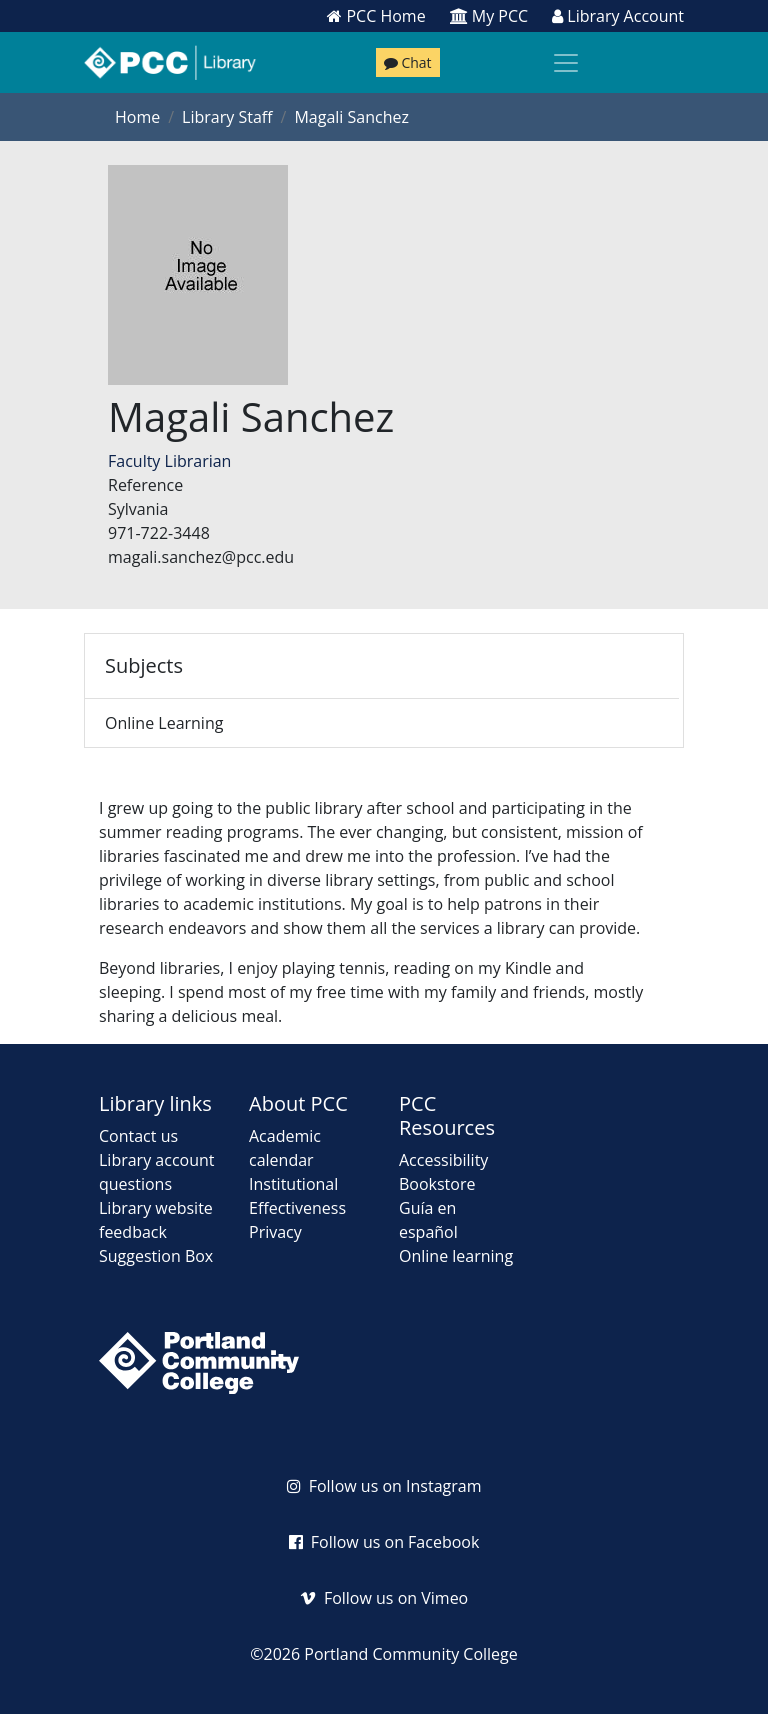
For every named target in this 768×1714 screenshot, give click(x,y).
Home (137, 117)
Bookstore (437, 1184)
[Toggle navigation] (566, 63)
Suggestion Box (156, 1256)
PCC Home (376, 16)
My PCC (489, 16)
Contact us (138, 1136)
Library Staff (227, 117)
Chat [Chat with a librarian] (408, 62)
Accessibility (443, 1160)
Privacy (275, 1232)
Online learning (456, 1256)
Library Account (618, 16)
